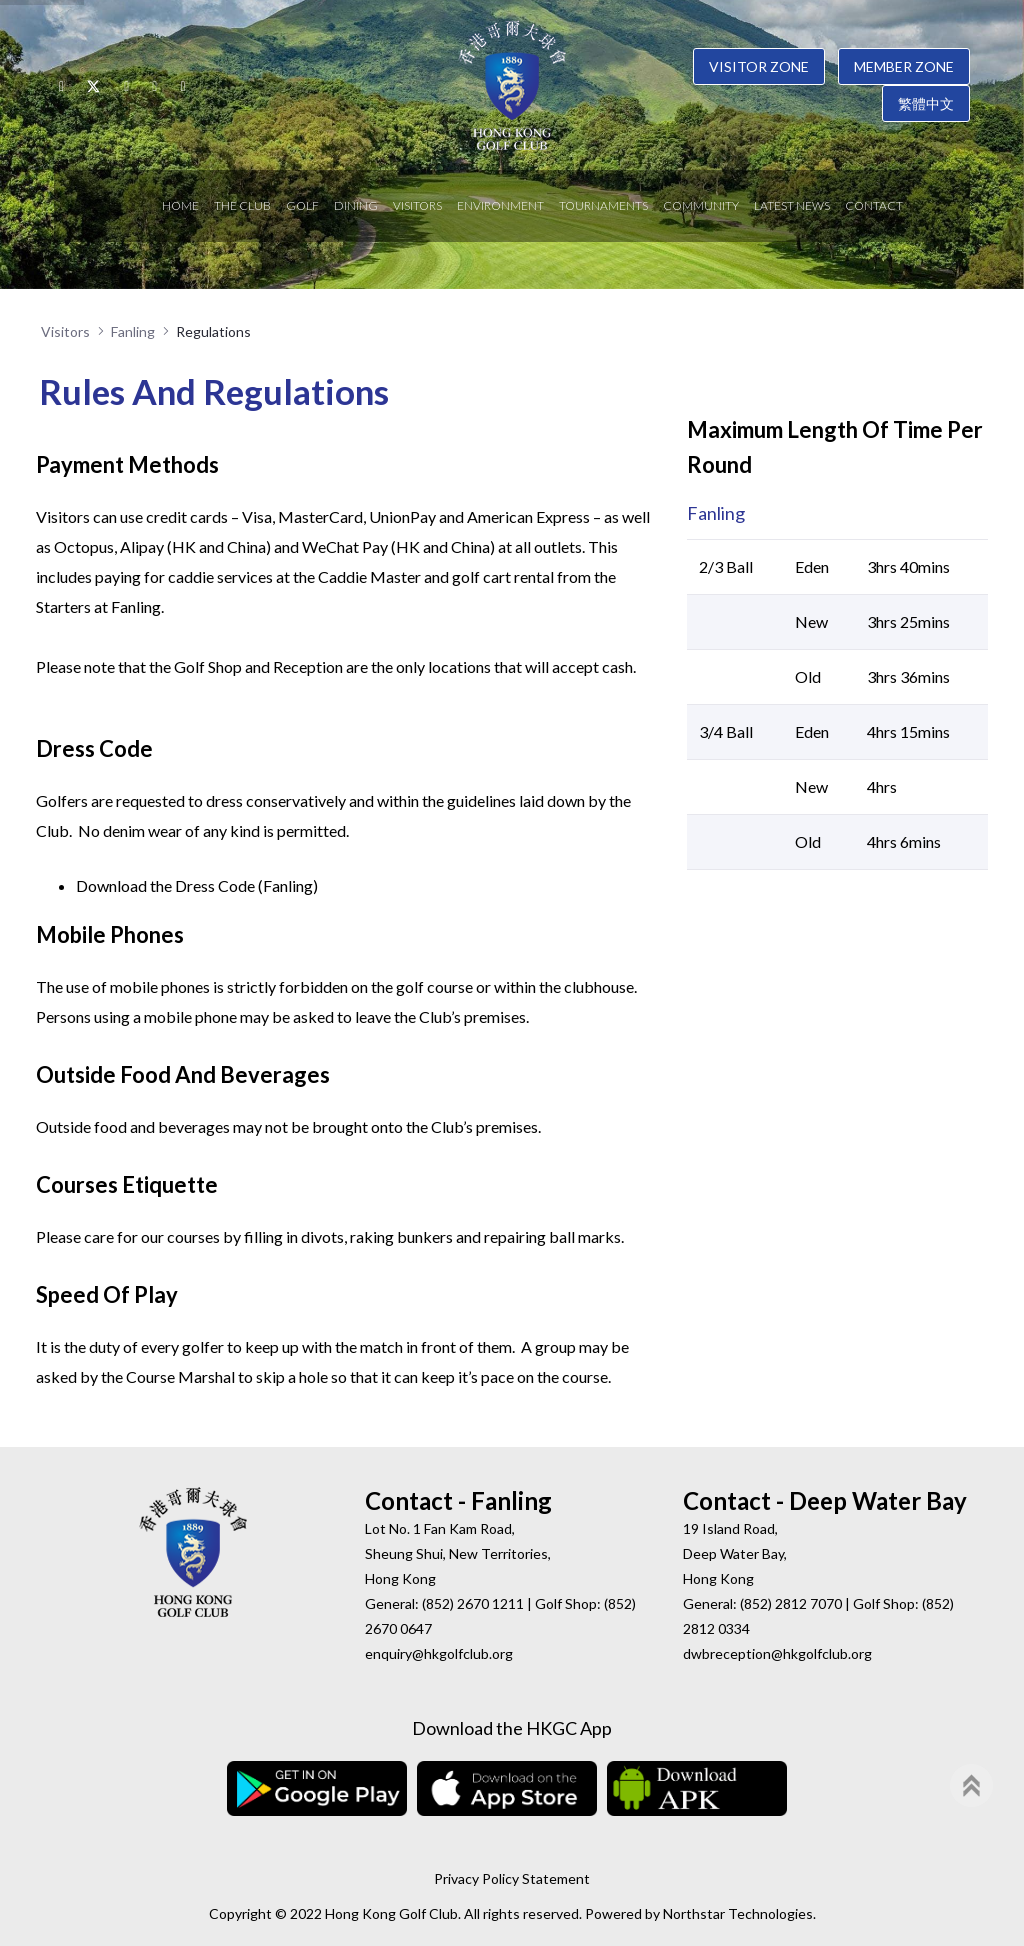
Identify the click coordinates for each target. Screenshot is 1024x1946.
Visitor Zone (759, 66)
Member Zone (904, 66)
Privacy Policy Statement (512, 1878)
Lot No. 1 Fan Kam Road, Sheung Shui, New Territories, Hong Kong (458, 1553)
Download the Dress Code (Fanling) (197, 885)
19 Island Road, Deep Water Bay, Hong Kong (735, 1553)
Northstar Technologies (738, 1913)
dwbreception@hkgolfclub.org (777, 1653)
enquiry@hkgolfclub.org (439, 1653)
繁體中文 (926, 103)
